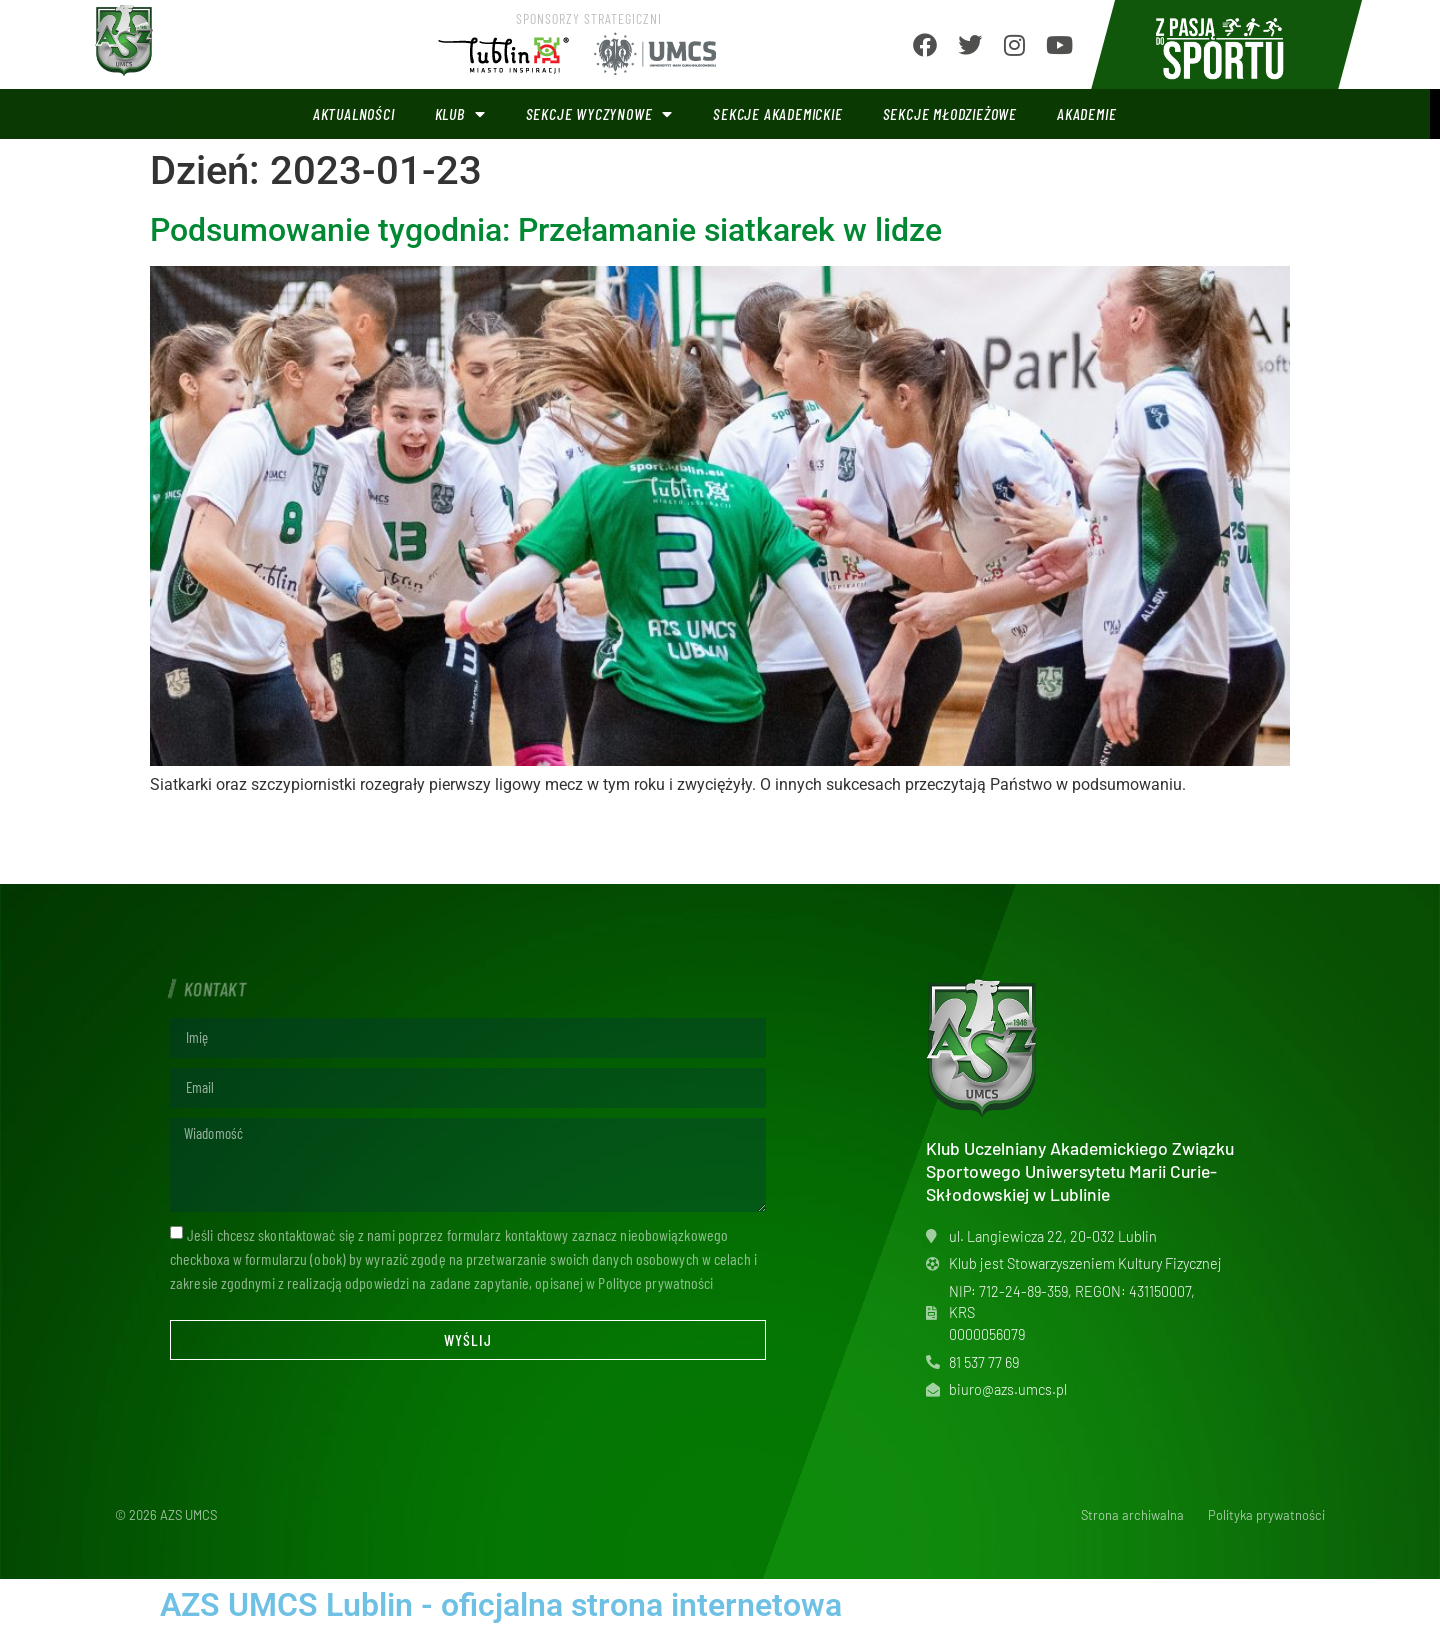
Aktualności (354, 113)
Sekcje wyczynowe (600, 114)
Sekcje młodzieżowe (950, 113)
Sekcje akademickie (777, 113)
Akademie (1086, 113)
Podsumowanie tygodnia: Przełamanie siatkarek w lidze (546, 230)
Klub (460, 114)
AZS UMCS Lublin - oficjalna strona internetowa (501, 1605)
